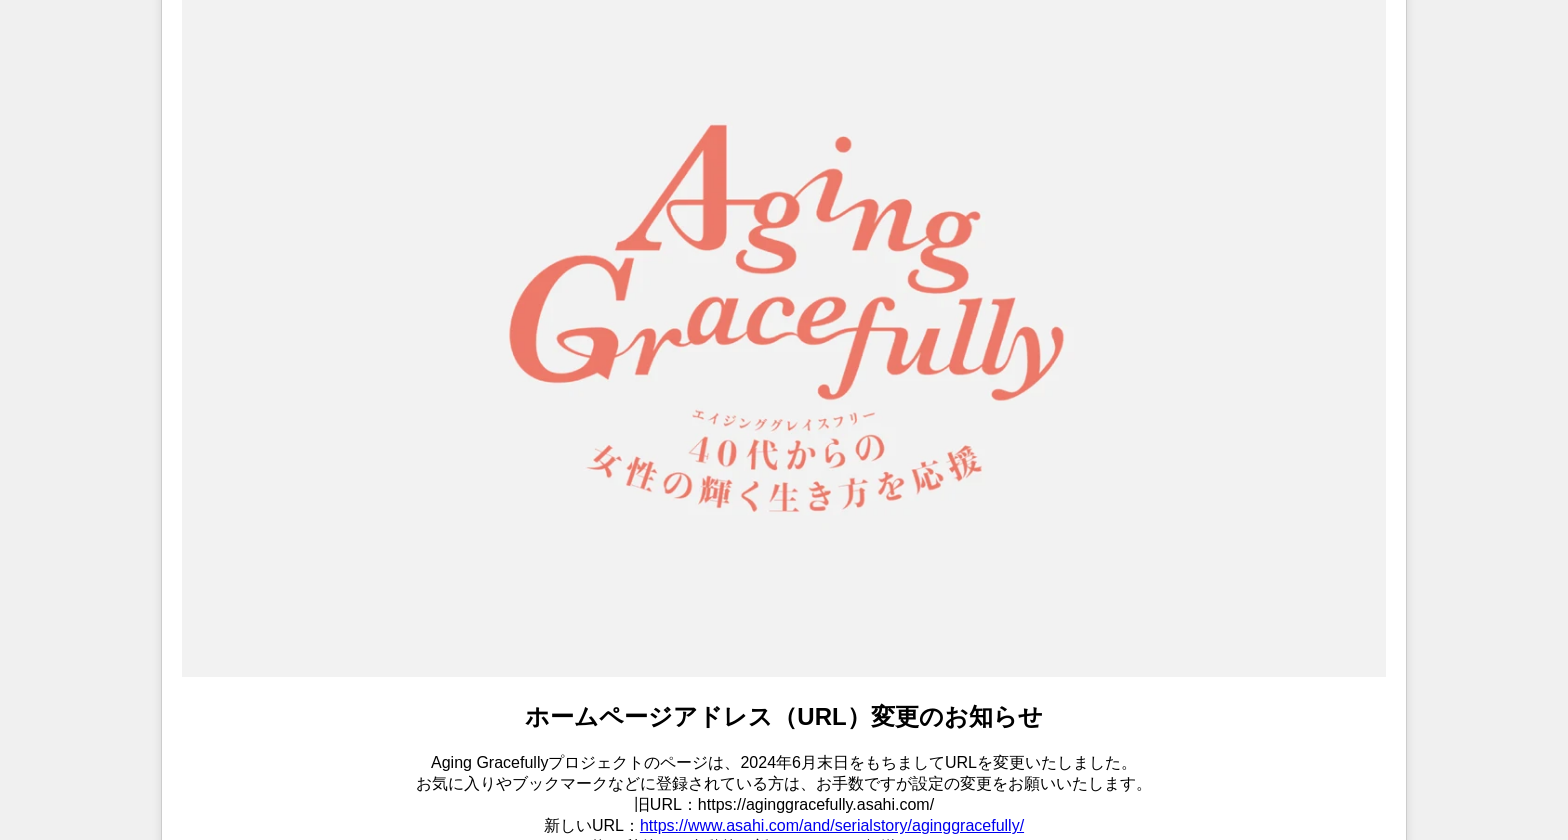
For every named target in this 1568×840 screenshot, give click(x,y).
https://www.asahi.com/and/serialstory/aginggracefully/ (832, 825)
